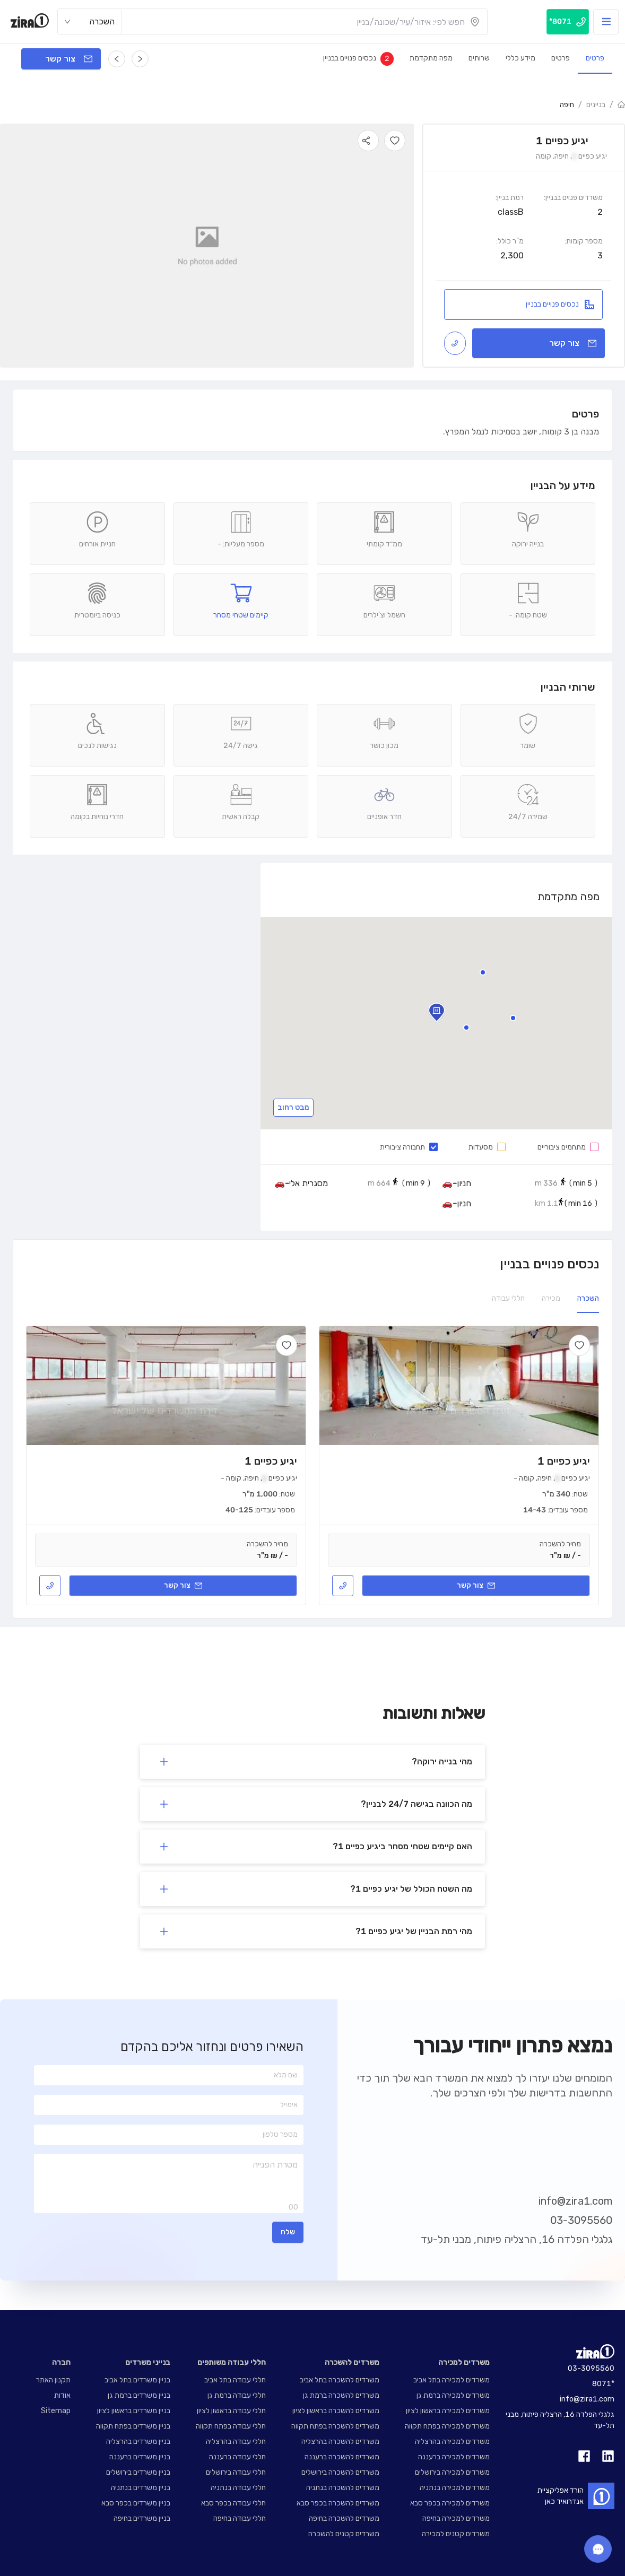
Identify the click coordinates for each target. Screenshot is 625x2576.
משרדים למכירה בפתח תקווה (447, 2426)
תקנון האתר (53, 2379)
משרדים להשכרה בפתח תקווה (335, 2426)
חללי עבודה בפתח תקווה (231, 2426)
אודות (62, 2395)
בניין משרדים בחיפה (142, 2518)
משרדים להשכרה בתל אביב (339, 2379)
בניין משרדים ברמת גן (139, 2395)
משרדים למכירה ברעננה (454, 2456)
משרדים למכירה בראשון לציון (448, 2410)
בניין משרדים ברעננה (139, 2456)
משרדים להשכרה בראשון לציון (335, 2410)
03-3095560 (581, 2220)
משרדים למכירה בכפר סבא (450, 2503)
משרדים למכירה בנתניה (455, 2487)
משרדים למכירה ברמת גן (453, 2395)
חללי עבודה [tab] (508, 1298)
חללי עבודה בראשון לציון (231, 2410)
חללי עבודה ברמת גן (236, 2395)
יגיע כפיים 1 (563, 1461)
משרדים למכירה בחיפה (456, 2518)
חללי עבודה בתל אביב (235, 2379)
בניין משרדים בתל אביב (137, 2379)
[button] (466, 1027)
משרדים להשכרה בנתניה (342, 2487)
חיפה (567, 104)
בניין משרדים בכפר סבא (135, 2503)
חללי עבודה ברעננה (237, 2456)
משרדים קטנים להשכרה (343, 2533)
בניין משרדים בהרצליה (138, 2441)
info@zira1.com (575, 2201)
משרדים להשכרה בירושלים (340, 2472)
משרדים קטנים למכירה (456, 2533)
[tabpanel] (312, 1465)
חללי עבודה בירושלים (236, 2472)
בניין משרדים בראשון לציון (133, 2410)
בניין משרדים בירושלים (138, 2472)
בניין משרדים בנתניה (140, 2487)
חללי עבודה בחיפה (239, 2518)
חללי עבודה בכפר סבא (233, 2503)
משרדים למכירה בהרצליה (452, 2441)
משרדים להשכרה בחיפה (344, 2518)
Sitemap (56, 2410)
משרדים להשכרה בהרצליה (340, 2441)
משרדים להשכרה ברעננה (342, 2456)
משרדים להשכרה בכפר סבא (338, 2503)
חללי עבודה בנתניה (238, 2487)
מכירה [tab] (551, 1298)
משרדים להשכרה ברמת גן (341, 2395)
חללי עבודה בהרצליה (236, 2441)
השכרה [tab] (588, 1298)
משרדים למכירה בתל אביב (451, 2379)
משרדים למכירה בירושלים (452, 2472)
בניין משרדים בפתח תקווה (133, 2426)
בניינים (595, 104)
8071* (603, 2383)
